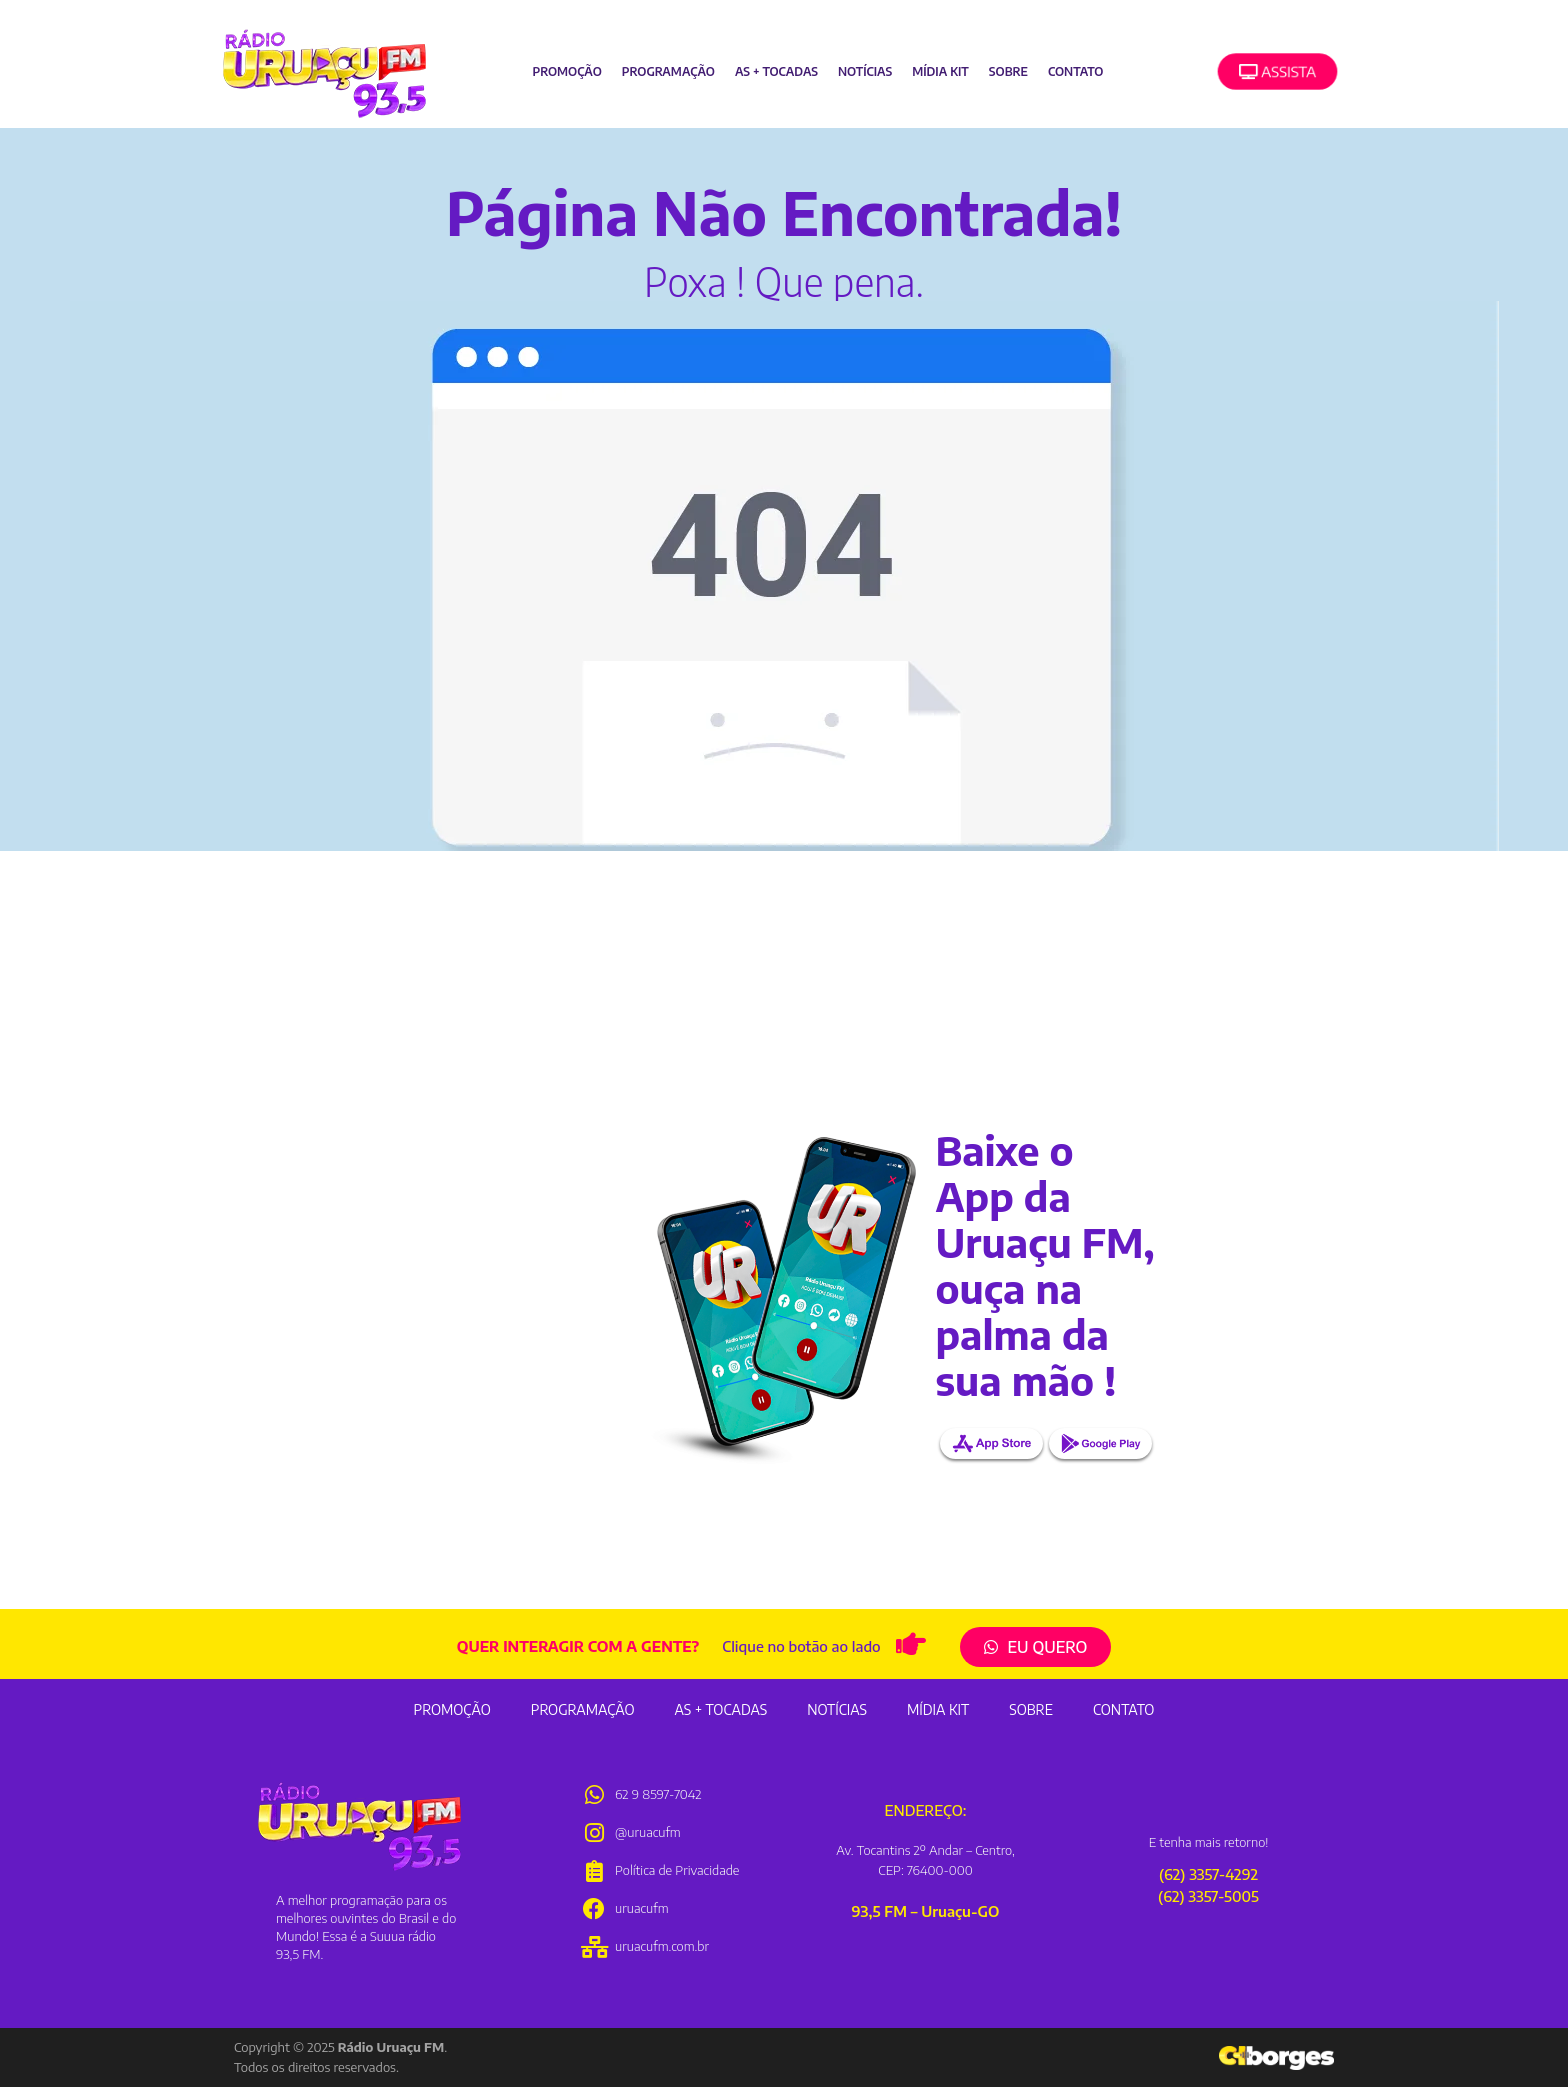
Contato (1075, 71)
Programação (668, 71)
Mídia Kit (940, 71)
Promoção (566, 71)
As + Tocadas (776, 71)
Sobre (1008, 71)
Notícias (865, 71)
